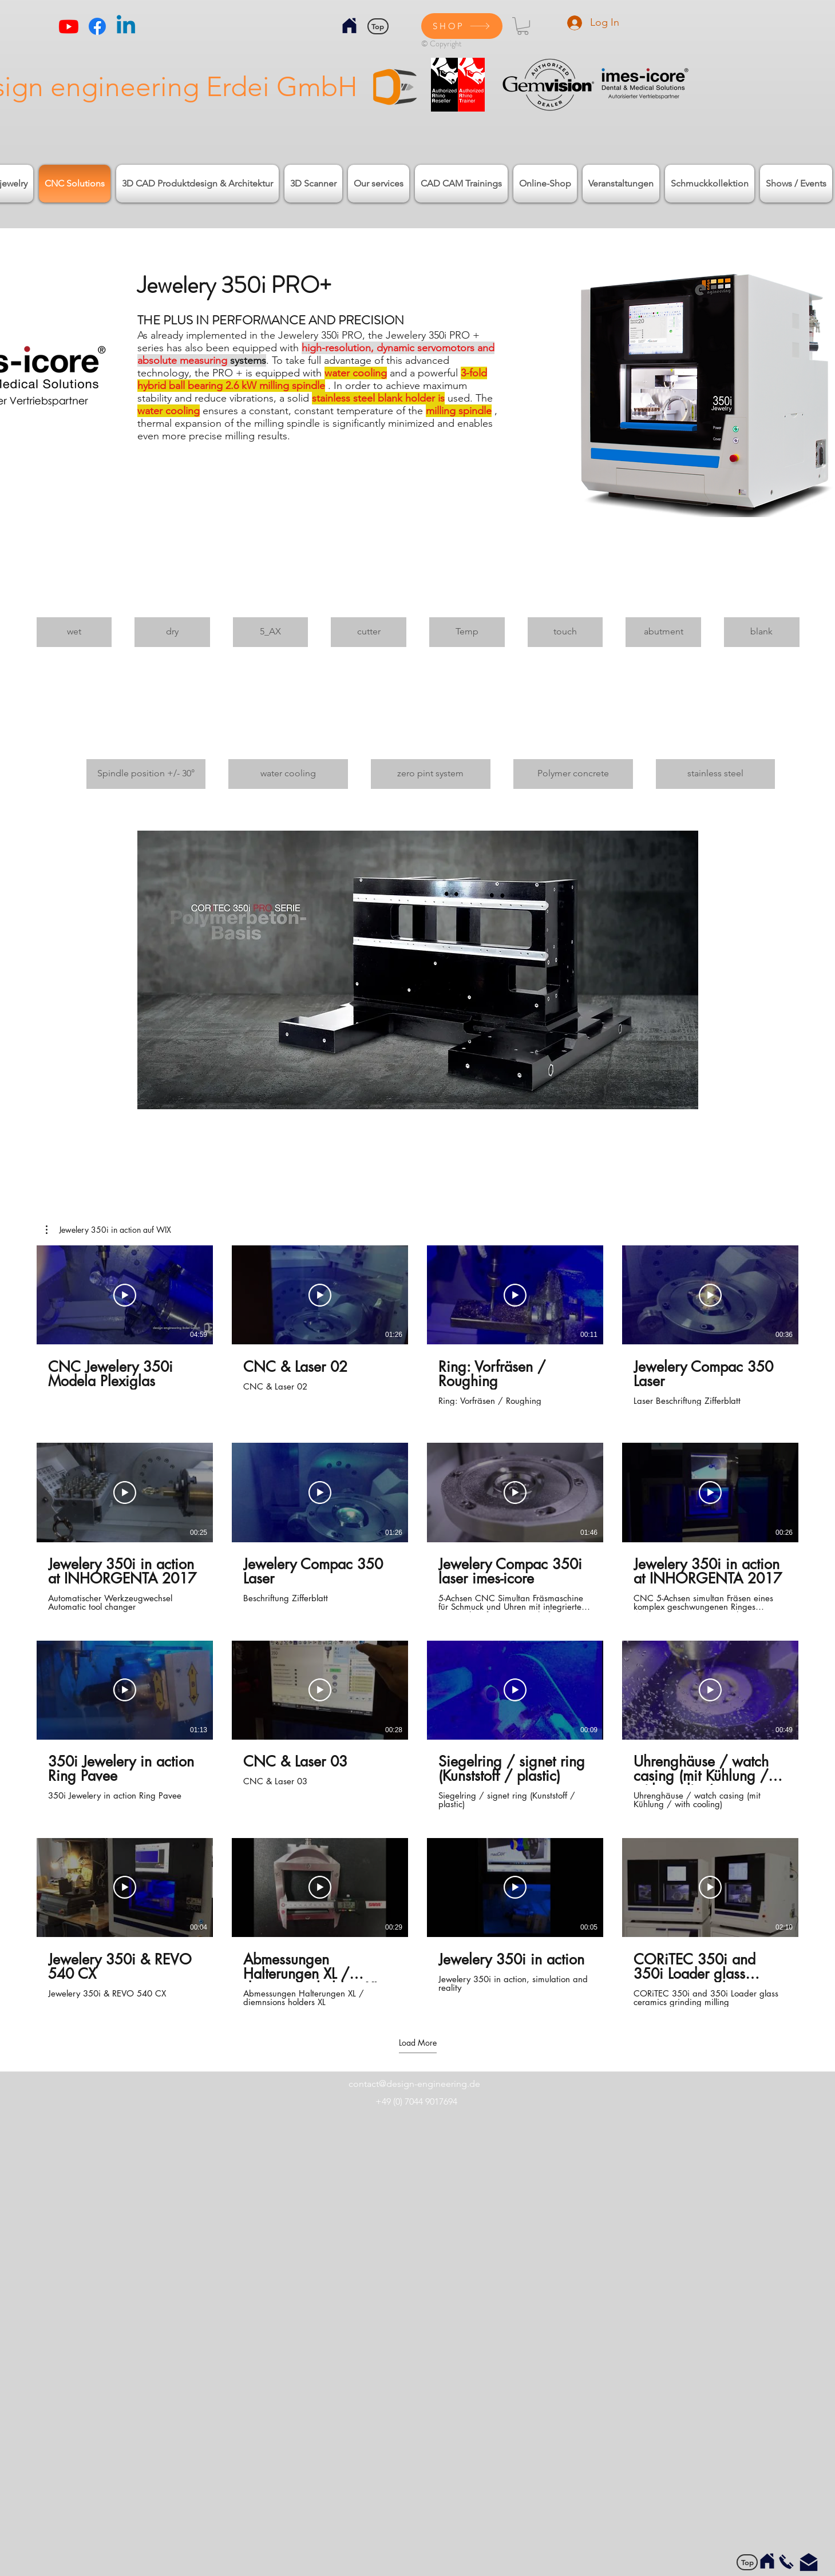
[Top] (378, 26)
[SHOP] (461, 26)
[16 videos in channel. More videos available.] (417, 1626)
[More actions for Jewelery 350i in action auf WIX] (108, 1230)
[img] (74, 606)
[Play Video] (124, 1295)
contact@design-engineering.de (414, 2083)
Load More (418, 2043)
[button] (522, 26)
